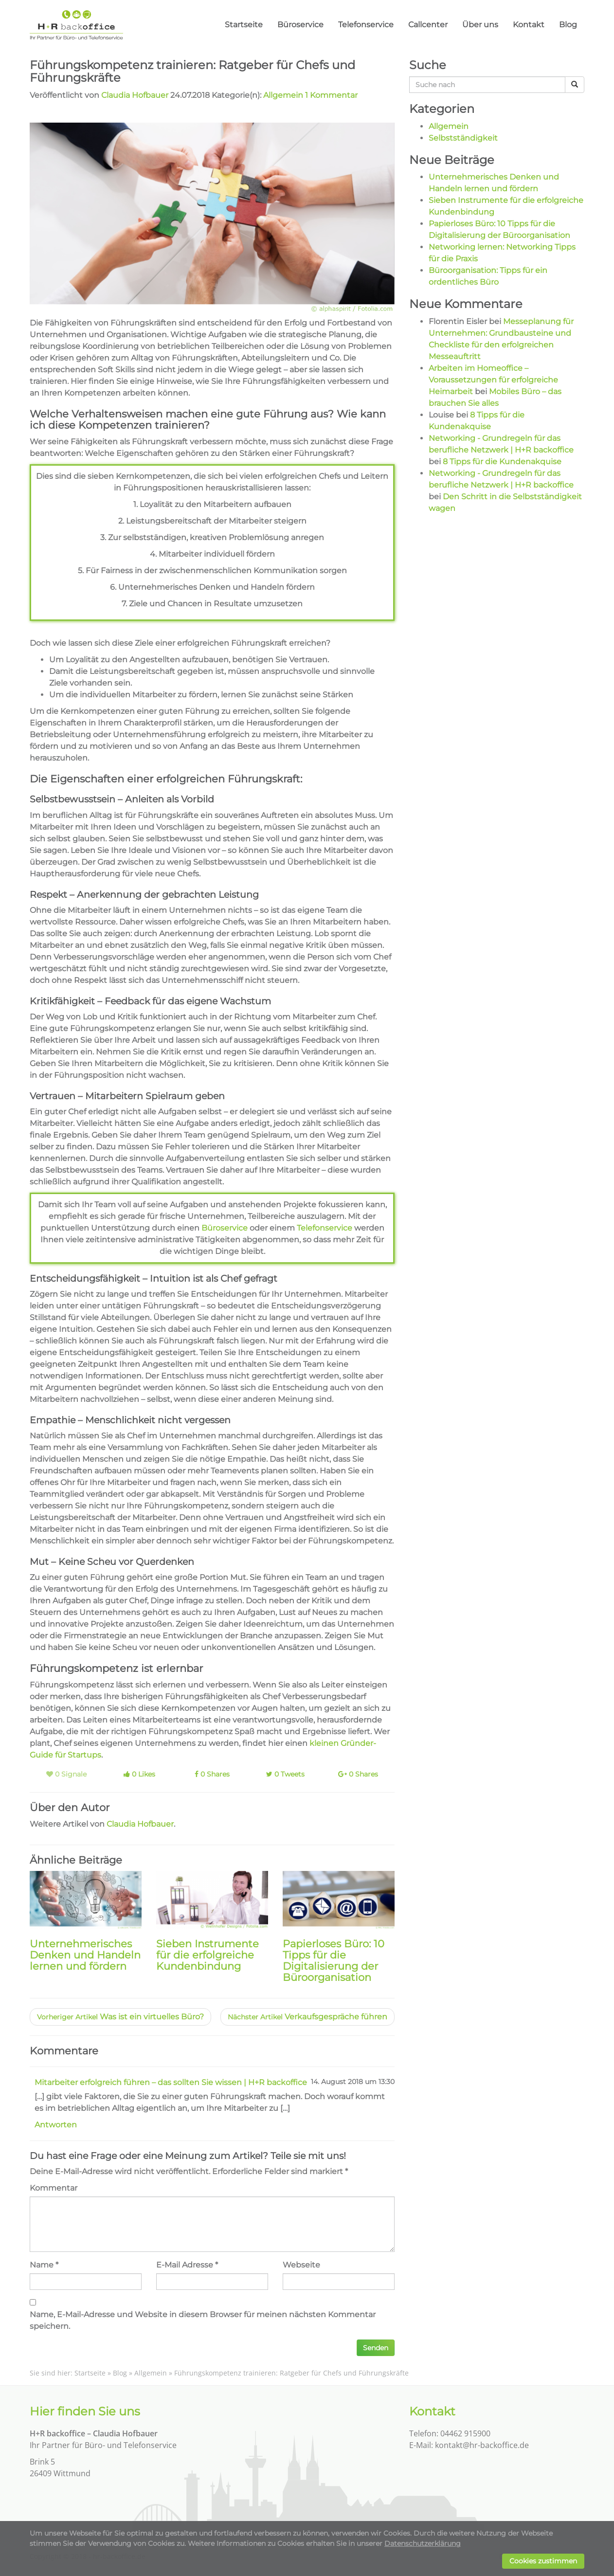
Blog (568, 24)
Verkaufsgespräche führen (307, 2016)
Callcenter (428, 24)
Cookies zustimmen (543, 2561)
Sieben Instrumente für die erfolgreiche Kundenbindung (207, 1955)
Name (42, 2264)
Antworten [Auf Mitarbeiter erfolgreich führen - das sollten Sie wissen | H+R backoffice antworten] (56, 2124)
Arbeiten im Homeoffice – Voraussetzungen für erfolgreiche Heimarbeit (493, 379)
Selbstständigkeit (463, 138)
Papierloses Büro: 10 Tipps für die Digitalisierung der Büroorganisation (333, 1960)
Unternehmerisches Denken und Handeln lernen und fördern (85, 1955)
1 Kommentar (331, 95)
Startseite (244, 24)
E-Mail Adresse (184, 2264)
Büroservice (300, 24)
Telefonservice (366, 24)
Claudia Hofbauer (134, 95)
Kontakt (528, 24)
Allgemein (283, 95)
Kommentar (53, 2188)
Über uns (480, 24)
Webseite (301, 2264)
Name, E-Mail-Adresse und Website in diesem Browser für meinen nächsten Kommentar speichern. (203, 2320)
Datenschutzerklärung (422, 2543)
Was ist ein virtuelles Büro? (120, 2016)
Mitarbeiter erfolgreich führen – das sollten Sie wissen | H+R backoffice (171, 2082)
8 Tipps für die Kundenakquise (502, 461)
